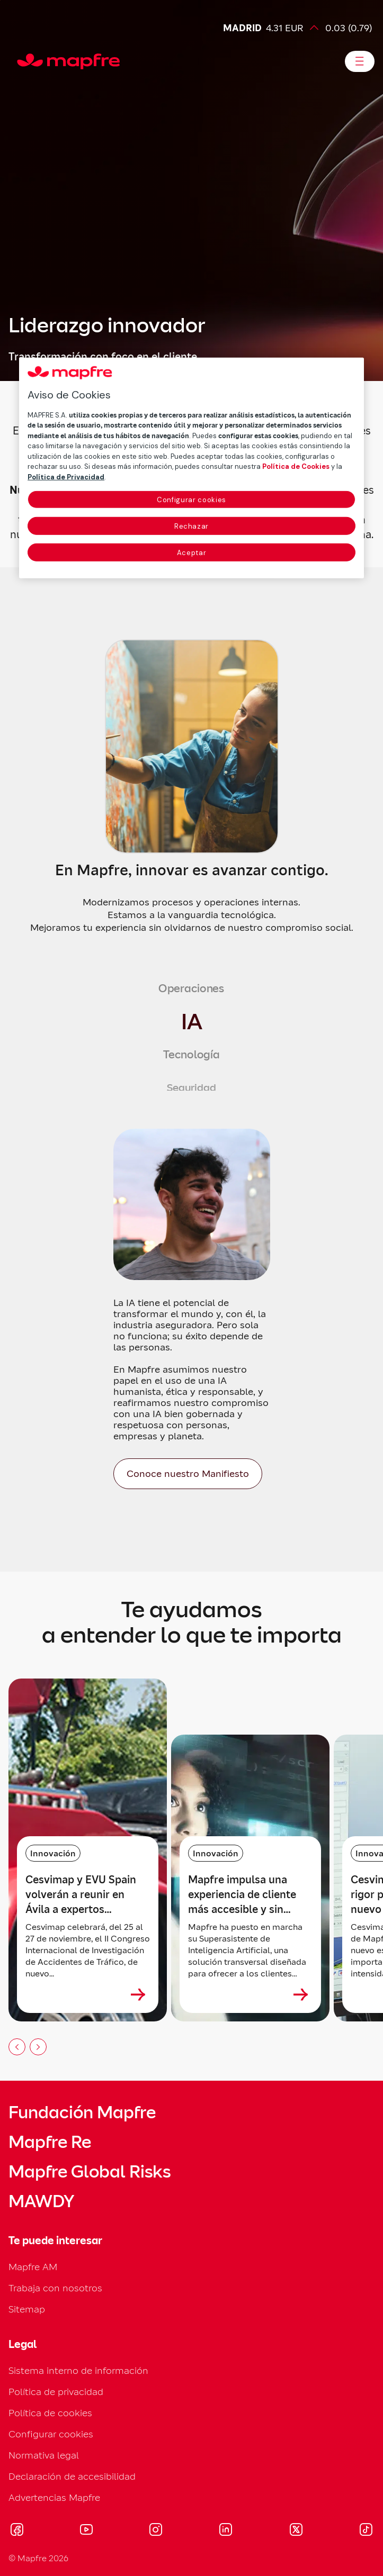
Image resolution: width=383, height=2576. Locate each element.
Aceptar (192, 552)
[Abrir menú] (359, 61)
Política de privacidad (55, 2391)
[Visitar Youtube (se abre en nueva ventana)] (86, 2531)
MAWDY (41, 2201)
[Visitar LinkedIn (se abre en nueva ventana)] (226, 2531)
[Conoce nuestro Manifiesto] (187, 1473)
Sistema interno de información (78, 2370)
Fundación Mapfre (82, 2112)
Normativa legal (43, 2455)
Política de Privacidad (66, 477)
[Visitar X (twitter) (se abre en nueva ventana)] (296, 2531)
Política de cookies (50, 2413)
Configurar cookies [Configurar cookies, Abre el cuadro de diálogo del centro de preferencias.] (191, 499)
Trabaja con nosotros (55, 2288)
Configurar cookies (50, 2434)
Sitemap (26, 2309)
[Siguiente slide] (38, 2046)
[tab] (191, 988)
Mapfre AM (32, 2267)
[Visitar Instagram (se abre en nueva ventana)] (155, 2531)
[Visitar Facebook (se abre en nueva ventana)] (16, 2531)
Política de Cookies (295, 466)
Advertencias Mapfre (54, 2497)
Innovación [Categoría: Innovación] (53, 1853)
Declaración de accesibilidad (72, 2476)
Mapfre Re (49, 2142)
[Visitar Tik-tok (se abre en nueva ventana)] (366, 2531)
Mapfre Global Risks (89, 2171)
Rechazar (191, 526)
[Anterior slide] (16, 2046)
